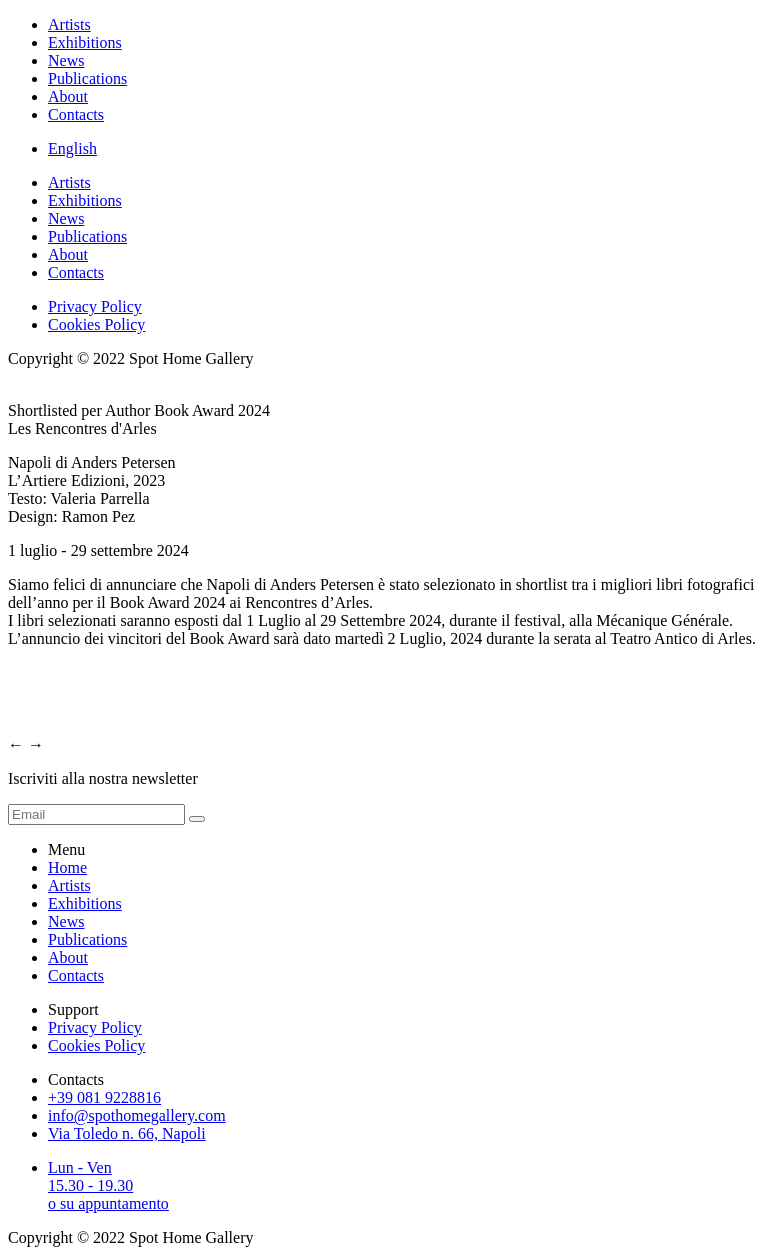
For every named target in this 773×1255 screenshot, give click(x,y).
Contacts (76, 114)
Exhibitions (85, 42)
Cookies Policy (96, 324)
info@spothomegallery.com (137, 1115)
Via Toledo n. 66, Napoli (127, 1133)
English (72, 148)
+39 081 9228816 (104, 1097)
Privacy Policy (95, 306)
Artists (69, 24)
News (66, 60)
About (68, 96)
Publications (87, 78)
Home (67, 867)
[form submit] (197, 819)
